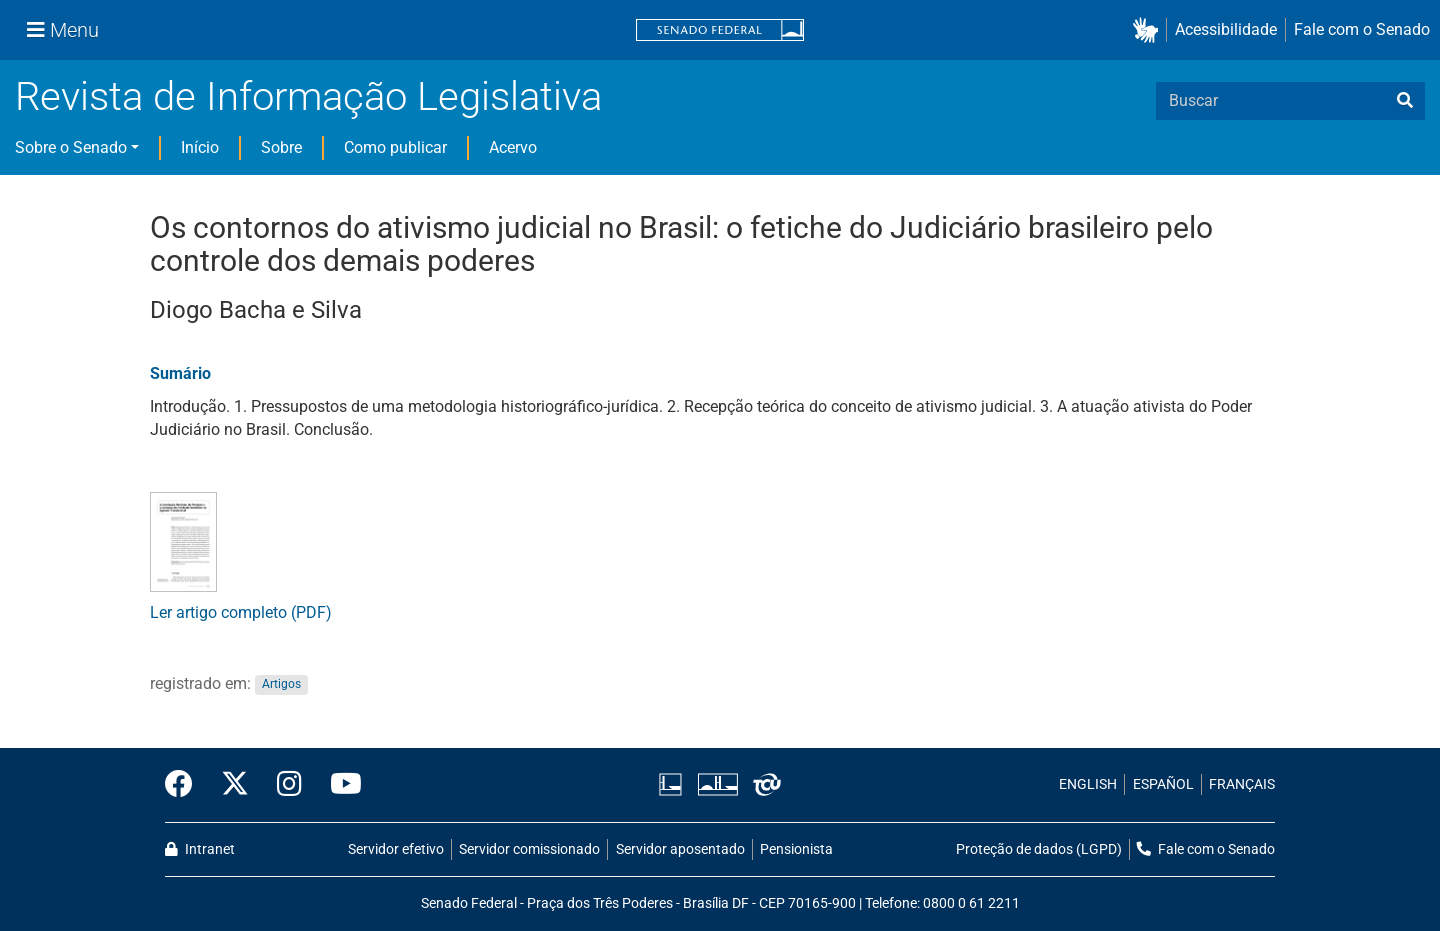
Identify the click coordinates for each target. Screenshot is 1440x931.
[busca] (1405, 101)
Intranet (200, 849)
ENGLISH (1088, 784)
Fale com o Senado (1362, 29)
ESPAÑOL (1163, 784)
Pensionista (796, 849)
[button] (1149, 30)
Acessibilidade (1226, 29)
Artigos (281, 685)
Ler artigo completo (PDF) (241, 612)
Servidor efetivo (396, 849)
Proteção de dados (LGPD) (1039, 849)
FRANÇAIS (1242, 784)
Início (200, 147)
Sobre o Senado (71, 147)
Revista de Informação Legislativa (308, 96)
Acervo (513, 147)
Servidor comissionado (529, 849)
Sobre (281, 147)
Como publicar (395, 147)
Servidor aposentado (680, 849)
